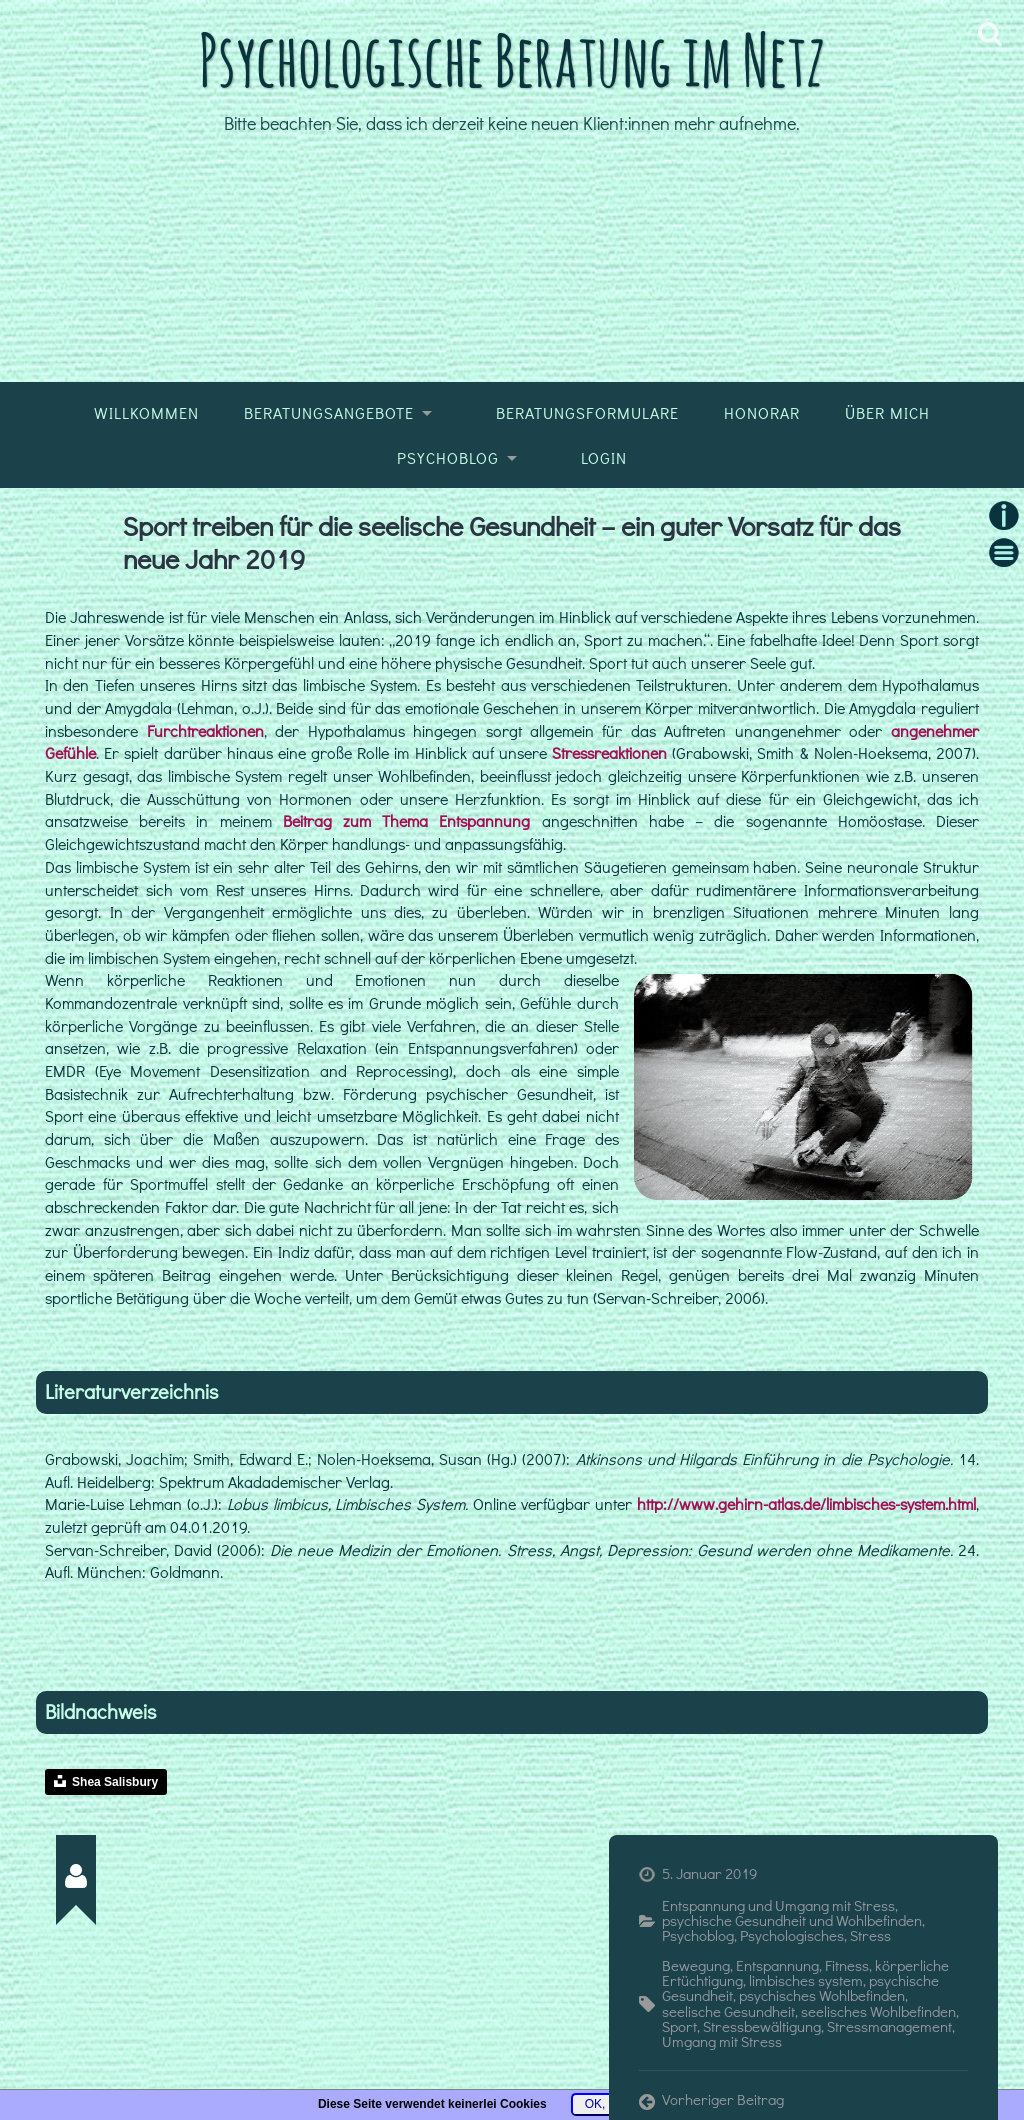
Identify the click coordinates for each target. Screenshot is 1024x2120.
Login (604, 458)
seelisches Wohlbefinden (878, 2011)
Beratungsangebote (329, 413)
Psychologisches (792, 1935)
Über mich (887, 413)
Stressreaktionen (612, 753)
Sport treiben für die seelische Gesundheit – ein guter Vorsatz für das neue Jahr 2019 (512, 542)
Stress (870, 1935)
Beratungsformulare (587, 413)
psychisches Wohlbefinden (822, 1995)
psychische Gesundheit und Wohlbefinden (792, 1920)
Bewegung (696, 1965)
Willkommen (146, 413)
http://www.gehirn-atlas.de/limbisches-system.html (806, 1504)
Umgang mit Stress (722, 2041)
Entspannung (777, 1965)
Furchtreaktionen (205, 731)
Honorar (762, 413)
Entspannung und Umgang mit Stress (778, 1905)
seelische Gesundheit (728, 2011)
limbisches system (806, 1980)
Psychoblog (448, 458)
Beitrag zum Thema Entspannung (407, 821)
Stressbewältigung (762, 2026)
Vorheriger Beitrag (723, 2100)
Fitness (847, 1965)
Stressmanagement (889, 2026)
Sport (679, 2026)
